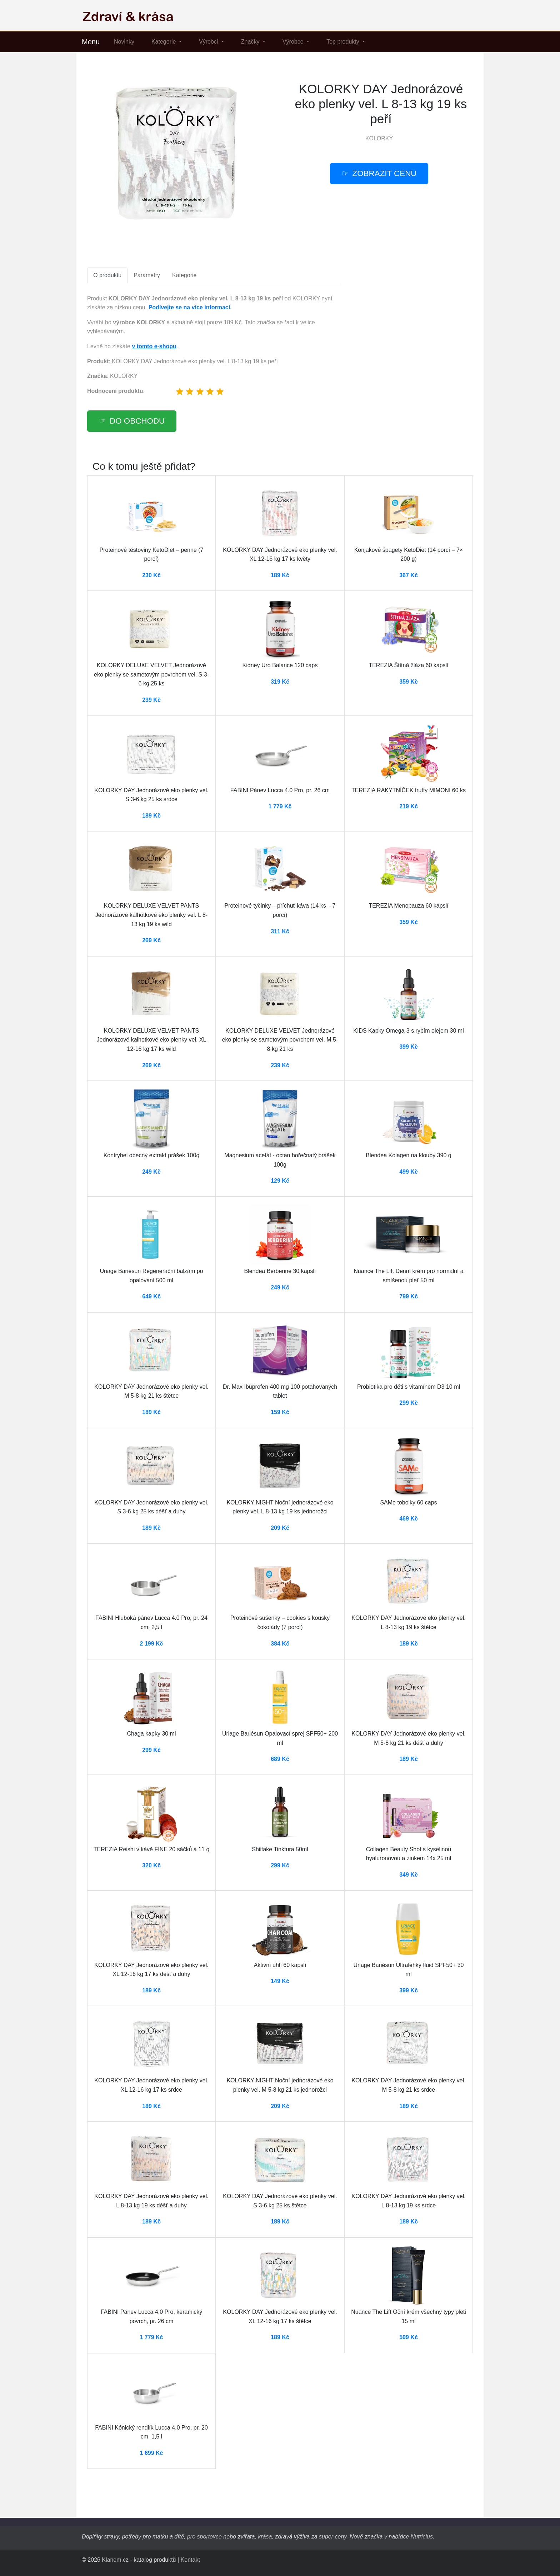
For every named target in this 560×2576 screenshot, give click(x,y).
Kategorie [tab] (184, 275)
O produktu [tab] (107, 275)
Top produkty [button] (343, 42)
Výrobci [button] (209, 42)
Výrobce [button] (293, 42)
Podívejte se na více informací (189, 307)
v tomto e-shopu (154, 346)
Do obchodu (137, 420)
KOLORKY (379, 138)
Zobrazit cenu (384, 173)
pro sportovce (204, 2536)
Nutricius (422, 2536)
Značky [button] (251, 42)
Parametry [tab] (147, 275)
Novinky (124, 42)
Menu (91, 42)
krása (265, 2536)
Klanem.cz (115, 2560)
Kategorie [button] (164, 42)
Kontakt (190, 2560)
